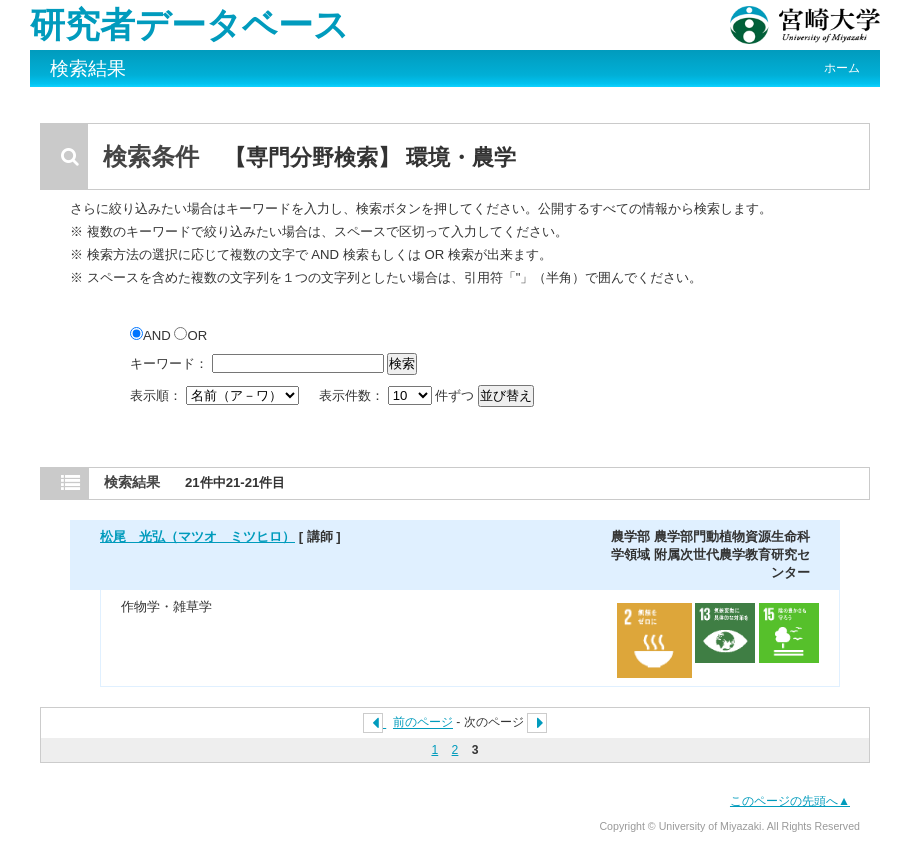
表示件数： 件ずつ (398, 395)
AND (152, 335)
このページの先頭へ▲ (790, 801)
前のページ (423, 723)
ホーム (842, 68)
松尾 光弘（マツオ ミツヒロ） (197, 536)
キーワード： (169, 363)
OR (190, 335)
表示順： (216, 395)
